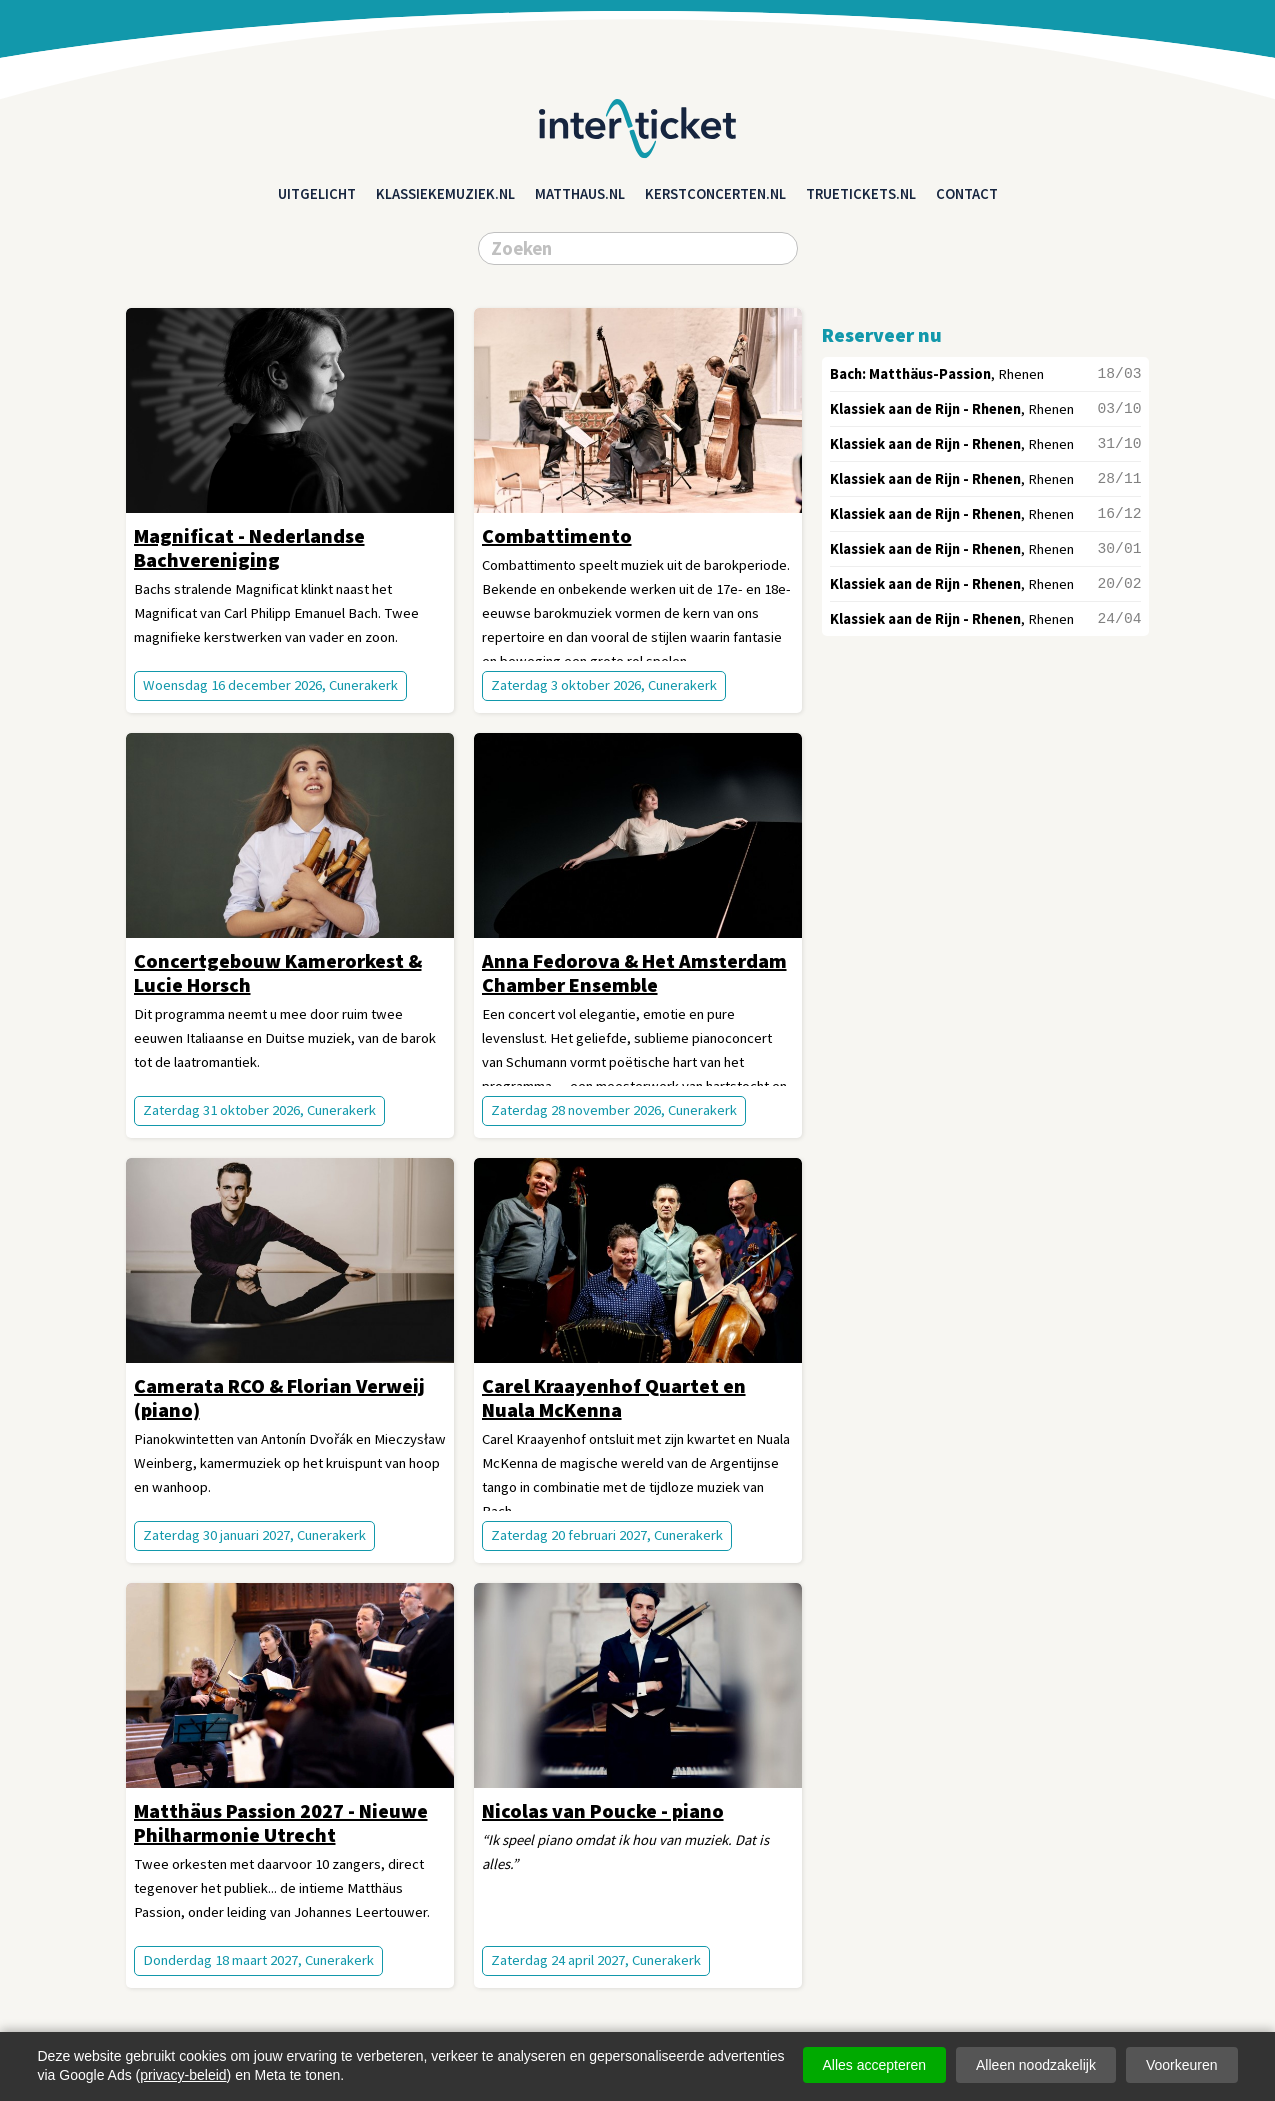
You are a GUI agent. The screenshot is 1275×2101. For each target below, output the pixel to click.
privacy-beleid (183, 2075)
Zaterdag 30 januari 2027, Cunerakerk (254, 1535)
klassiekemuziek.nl (445, 194)
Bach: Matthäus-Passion (910, 374)
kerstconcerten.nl (715, 194)
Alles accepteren (875, 2065)
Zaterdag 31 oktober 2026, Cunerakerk (259, 1110)
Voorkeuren (1182, 2065)
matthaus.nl (580, 194)
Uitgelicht (317, 194)
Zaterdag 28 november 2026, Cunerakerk (614, 1110)
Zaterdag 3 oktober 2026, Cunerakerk (604, 685)
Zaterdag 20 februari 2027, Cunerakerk (607, 1535)
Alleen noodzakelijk (1036, 2065)
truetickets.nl (861, 194)
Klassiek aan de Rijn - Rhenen (925, 409)
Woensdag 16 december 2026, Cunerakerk (270, 685)
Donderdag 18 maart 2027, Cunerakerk (258, 1960)
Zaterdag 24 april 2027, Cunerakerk (596, 1960)
